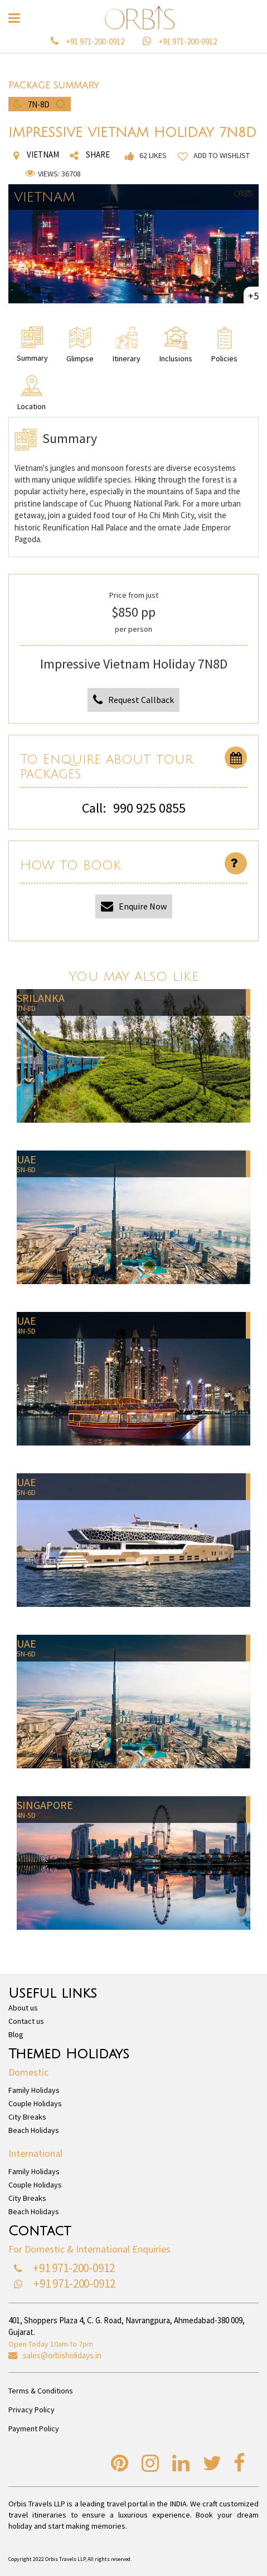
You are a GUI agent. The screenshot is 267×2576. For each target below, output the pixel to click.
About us (23, 2008)
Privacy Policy (31, 2410)
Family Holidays (34, 2090)
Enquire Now (134, 906)
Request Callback (133, 700)
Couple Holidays (35, 2103)
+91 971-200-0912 (95, 41)
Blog (15, 2034)
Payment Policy (33, 2428)
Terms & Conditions (40, 2391)
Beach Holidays (33, 2130)
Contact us (26, 2021)
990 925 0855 (149, 808)
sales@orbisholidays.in (62, 2355)
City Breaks (27, 2117)
